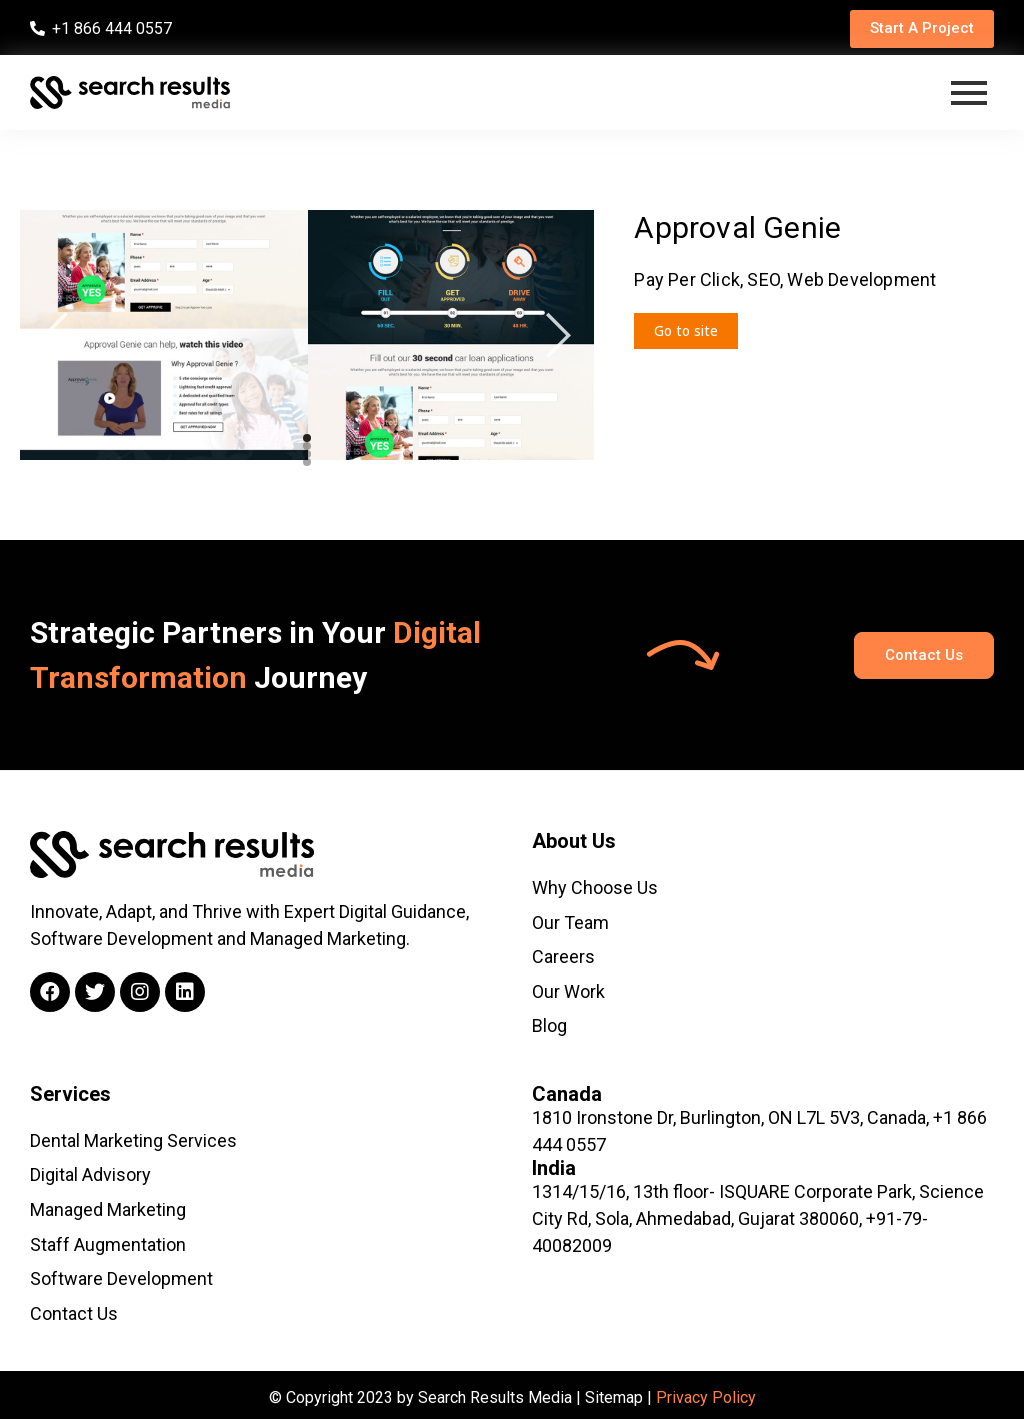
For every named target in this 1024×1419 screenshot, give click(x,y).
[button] (918, 29)
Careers (563, 955)
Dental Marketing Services (133, 1137)
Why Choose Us (595, 887)
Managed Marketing (108, 1205)
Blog (549, 1023)
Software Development (121, 1273)
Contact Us (74, 1307)
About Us (574, 841)
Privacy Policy (706, 1391)
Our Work (568, 989)
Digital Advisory (90, 1171)
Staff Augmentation (108, 1239)
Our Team (570, 921)
